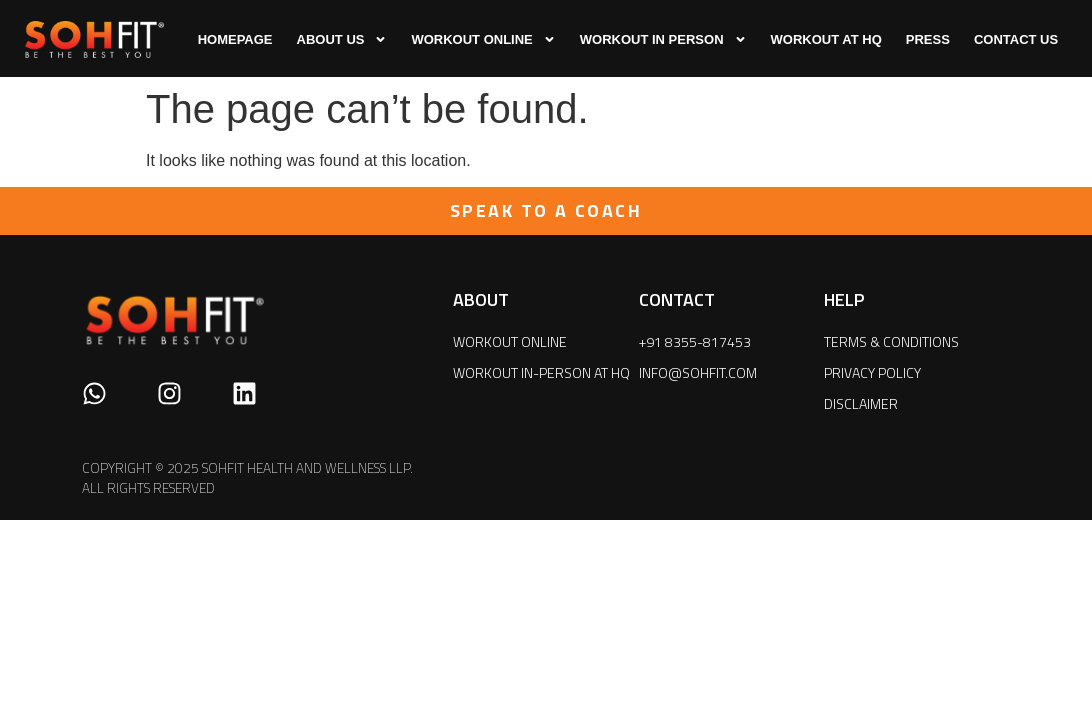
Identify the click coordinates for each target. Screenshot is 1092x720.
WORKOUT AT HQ (826, 39)
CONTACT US (1016, 39)
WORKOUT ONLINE (483, 39)
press (928, 39)
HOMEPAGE (235, 39)
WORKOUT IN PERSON (663, 39)
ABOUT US (342, 39)
